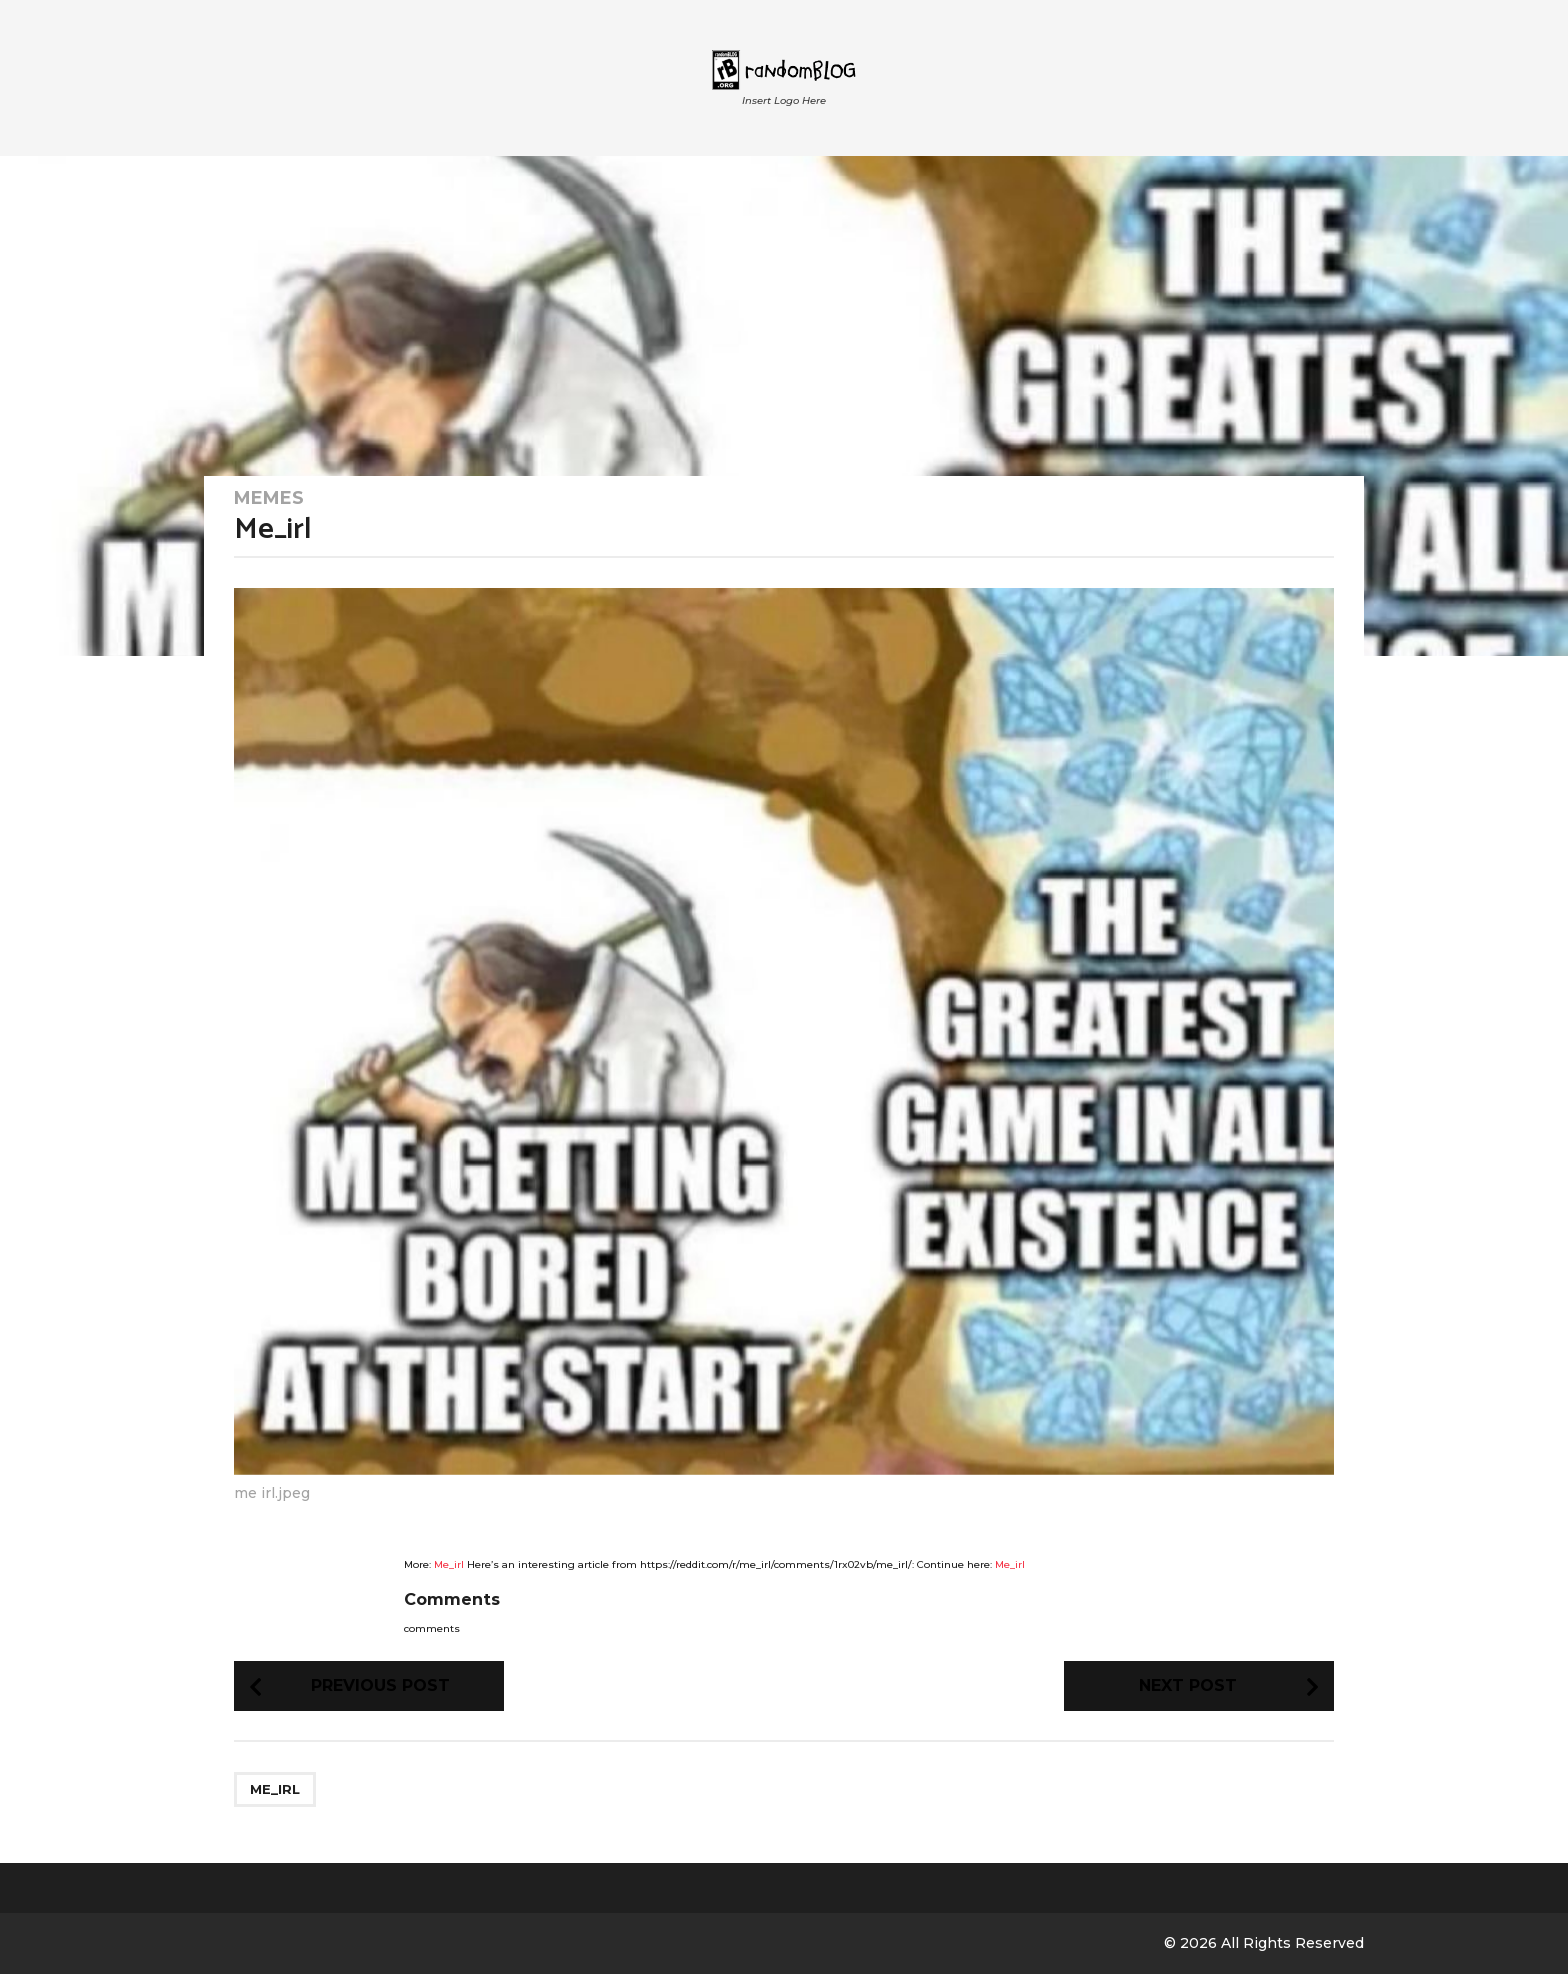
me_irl (275, 1791)
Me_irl (449, 1564)
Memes (269, 498)
